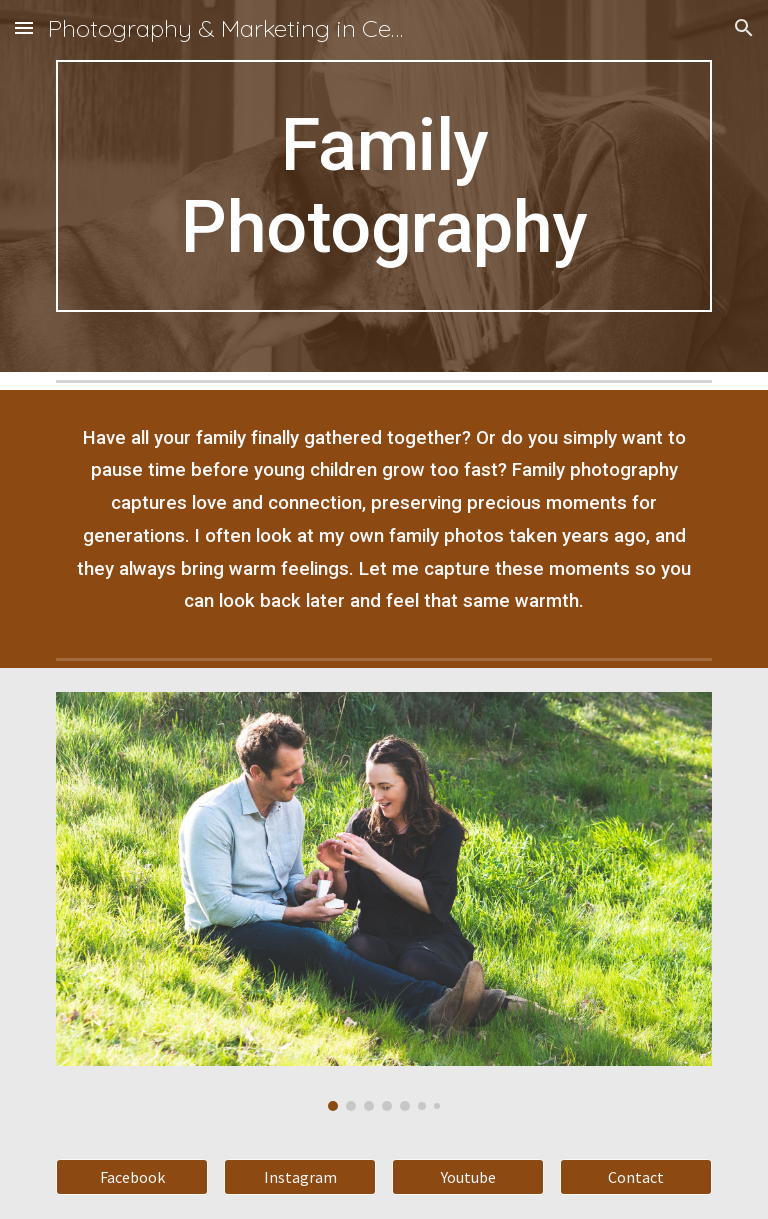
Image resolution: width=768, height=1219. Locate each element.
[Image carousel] (383, 901)
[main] (383, 186)
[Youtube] (467, 1177)
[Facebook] (131, 1177)
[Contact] (635, 1177)
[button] (24, 27)
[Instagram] (299, 1177)
